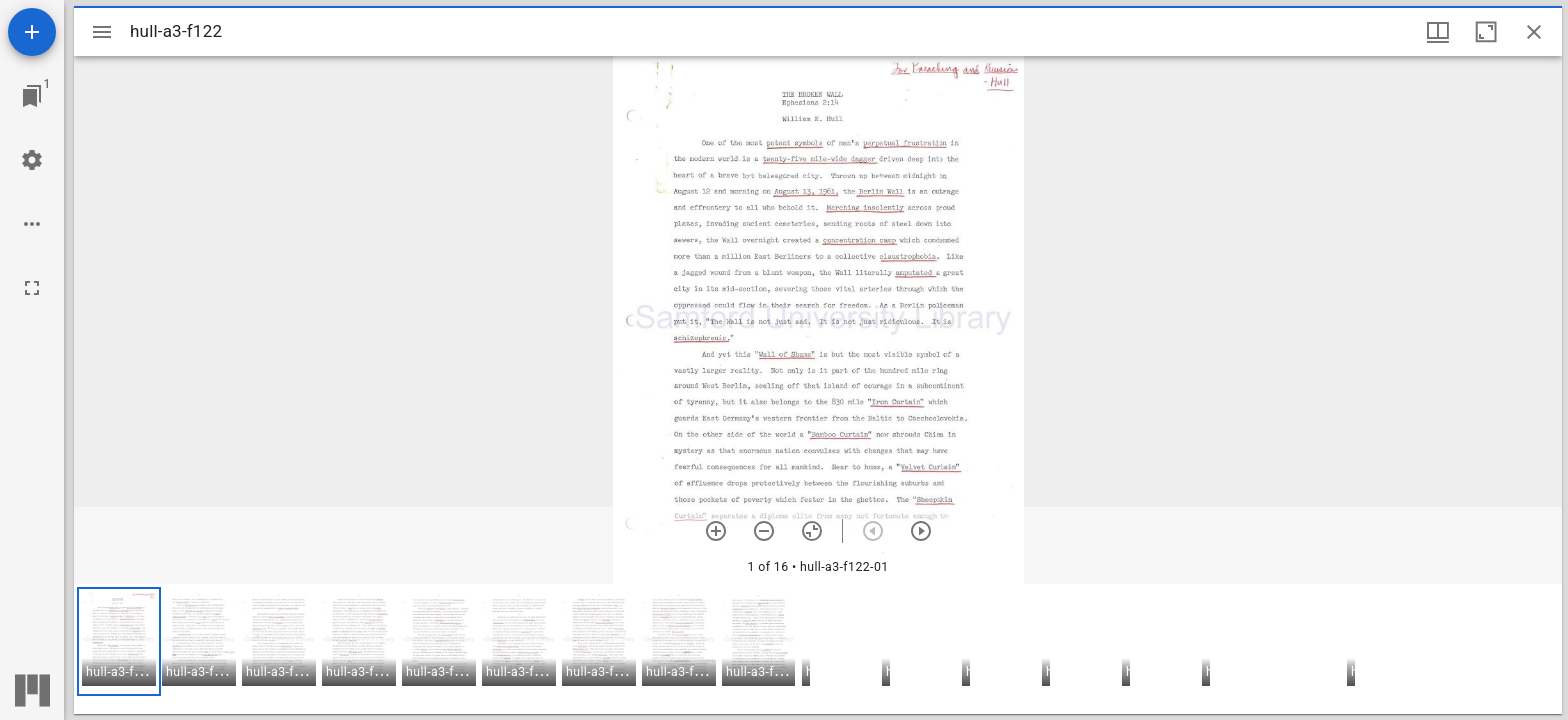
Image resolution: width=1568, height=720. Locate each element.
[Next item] (921, 531)
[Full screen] (32, 288)
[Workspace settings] (32, 160)
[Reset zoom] (812, 531)
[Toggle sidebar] (102, 32)
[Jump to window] (32, 96)
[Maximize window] (1486, 32)
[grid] (818, 649)
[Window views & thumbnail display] (1438, 32)
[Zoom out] (764, 531)
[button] (119, 641)
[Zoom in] (716, 531)
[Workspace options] (32, 224)
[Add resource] (32, 32)
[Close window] (1534, 32)
